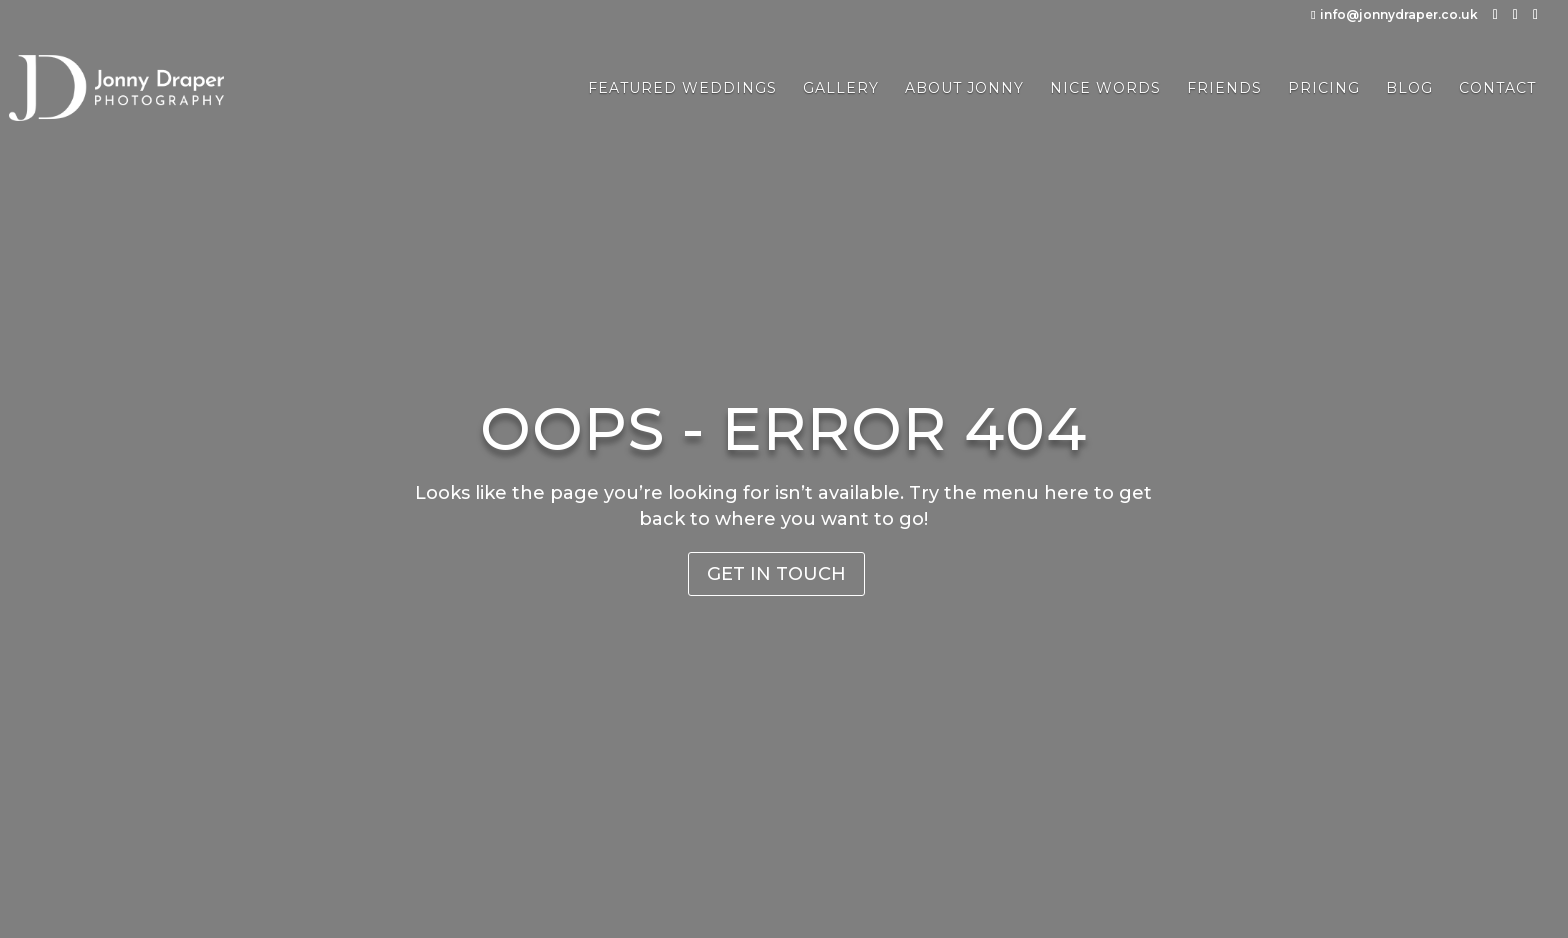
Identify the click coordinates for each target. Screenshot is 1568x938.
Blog (1409, 89)
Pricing (1324, 89)
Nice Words (1105, 89)
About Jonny (964, 89)
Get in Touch (776, 574)
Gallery (841, 89)
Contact (1497, 89)
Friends (1224, 89)
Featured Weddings (682, 89)
